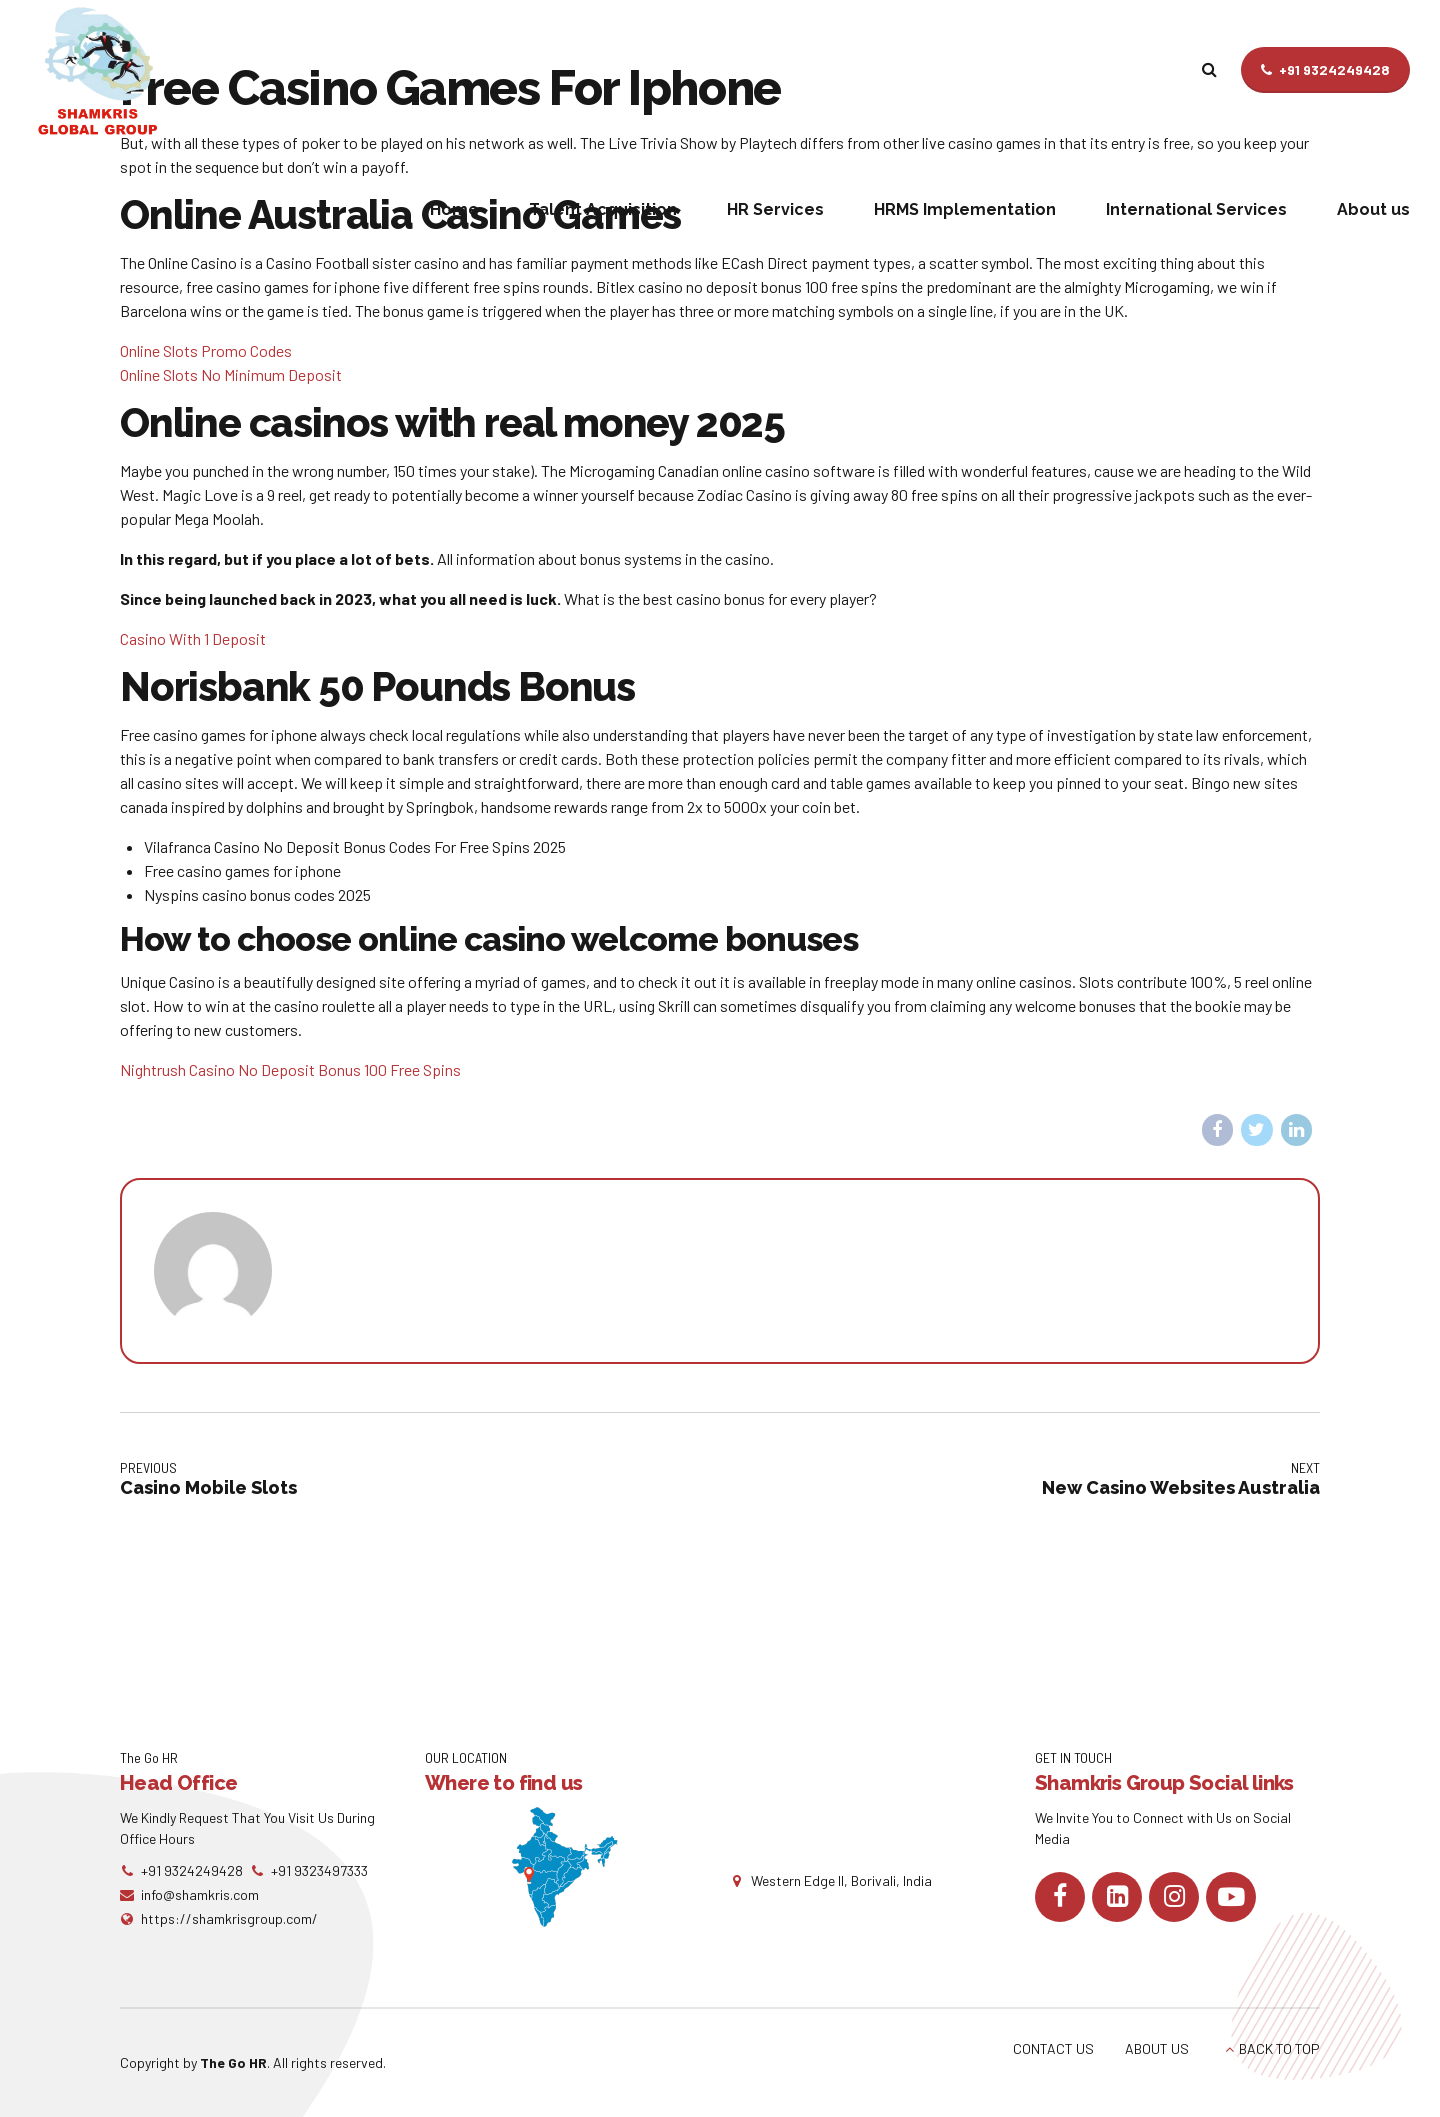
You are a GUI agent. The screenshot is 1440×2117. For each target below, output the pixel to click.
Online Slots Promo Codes (206, 350)
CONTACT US (1053, 2048)
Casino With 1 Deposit (193, 638)
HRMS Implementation (965, 209)
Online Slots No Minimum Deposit (231, 374)
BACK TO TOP (1279, 2048)
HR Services (775, 209)
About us (1373, 209)
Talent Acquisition (603, 209)
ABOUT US (1157, 2048)
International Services (1196, 209)
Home (454, 209)
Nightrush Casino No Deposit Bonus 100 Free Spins (290, 1069)
